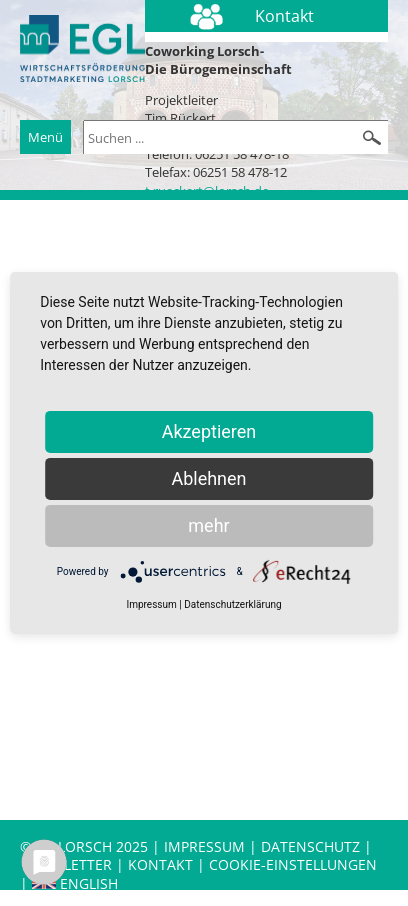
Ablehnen (208, 478)
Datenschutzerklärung (232, 604)
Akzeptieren (209, 431)
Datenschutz (312, 846)
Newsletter (68, 864)
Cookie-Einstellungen (293, 864)
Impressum (204, 846)
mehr (208, 525)
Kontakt (162, 864)
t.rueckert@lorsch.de (207, 191)
